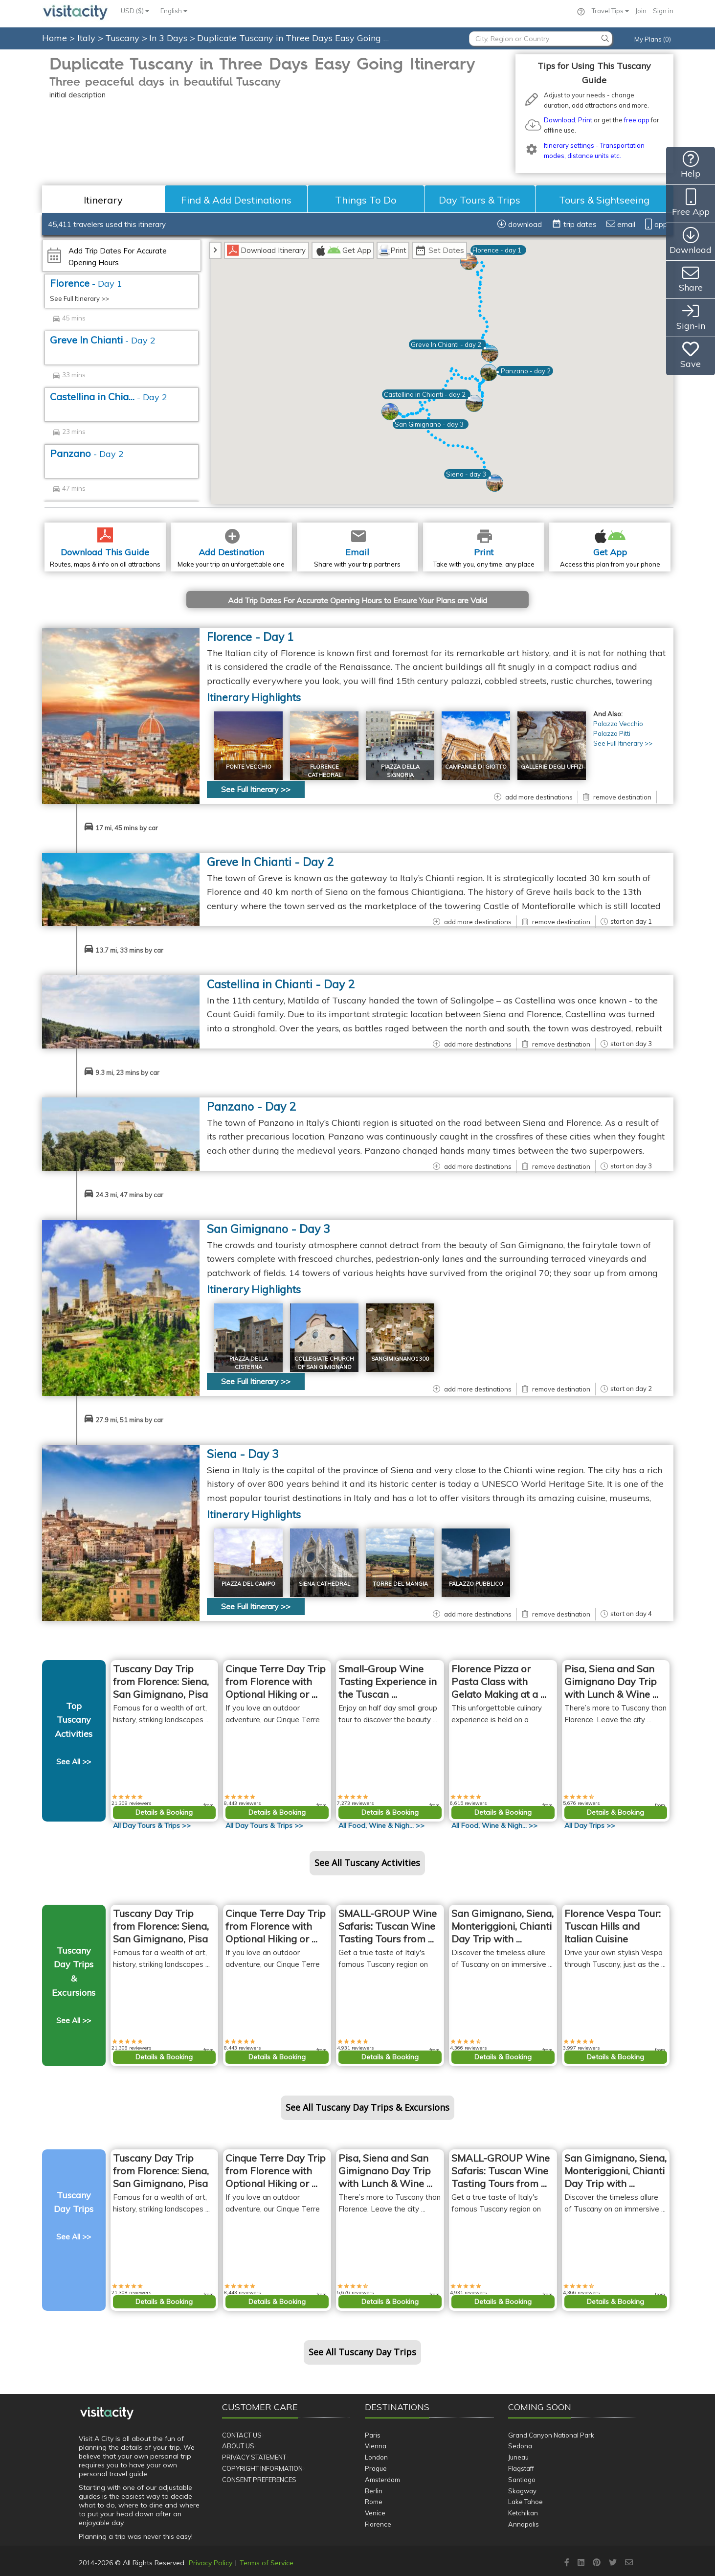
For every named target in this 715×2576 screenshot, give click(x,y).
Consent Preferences (259, 2480)
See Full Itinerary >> (79, 298)
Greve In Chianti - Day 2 (270, 862)
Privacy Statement (254, 2457)
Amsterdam (382, 2480)
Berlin (373, 2491)
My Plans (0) (652, 39)
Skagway (522, 2491)
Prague (376, 2468)
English (173, 11)
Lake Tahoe (525, 2502)
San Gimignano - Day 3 (268, 1229)
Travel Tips (610, 11)
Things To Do (366, 200)
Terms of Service (266, 2562)
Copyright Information (262, 2468)
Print (585, 120)
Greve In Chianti (103, 340)
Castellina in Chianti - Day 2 (281, 984)
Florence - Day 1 (250, 637)
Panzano (87, 453)
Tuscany (123, 38)
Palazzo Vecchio (618, 724)
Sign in (663, 11)
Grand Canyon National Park (551, 2435)
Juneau (518, 2457)
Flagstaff (521, 2468)
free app (636, 120)
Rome (373, 2502)
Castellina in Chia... (108, 396)
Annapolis (523, 2524)
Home (54, 38)
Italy (87, 38)
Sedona (520, 2446)
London (376, 2457)
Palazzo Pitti (611, 733)
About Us (238, 2446)
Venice (375, 2513)
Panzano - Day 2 (251, 1106)
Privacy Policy (210, 2562)
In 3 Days (169, 38)
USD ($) (135, 11)
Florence (86, 283)
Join (641, 11)
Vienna (375, 2446)
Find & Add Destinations (236, 200)
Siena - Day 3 (243, 1454)
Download (559, 120)
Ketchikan (523, 2513)
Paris (372, 2435)
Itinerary (103, 200)
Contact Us (242, 2435)
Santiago (522, 2480)
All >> (152, 1825)
